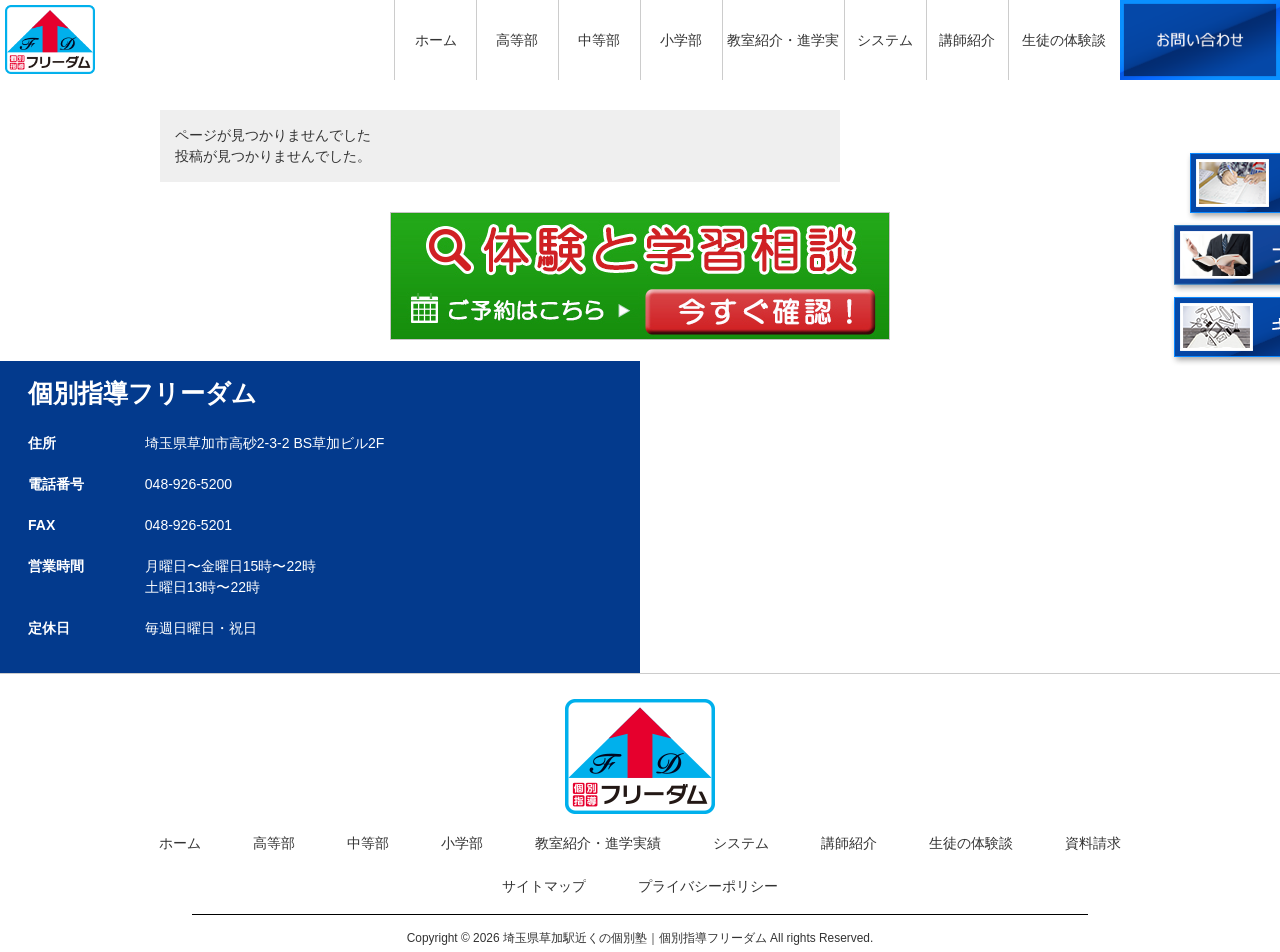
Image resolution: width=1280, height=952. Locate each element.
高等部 (274, 843)
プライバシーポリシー (708, 886)
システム (741, 843)
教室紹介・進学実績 (598, 843)
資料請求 (1093, 843)
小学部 (462, 843)
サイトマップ (544, 886)
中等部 (368, 843)
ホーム (180, 843)
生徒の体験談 (971, 843)
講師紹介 (849, 843)
